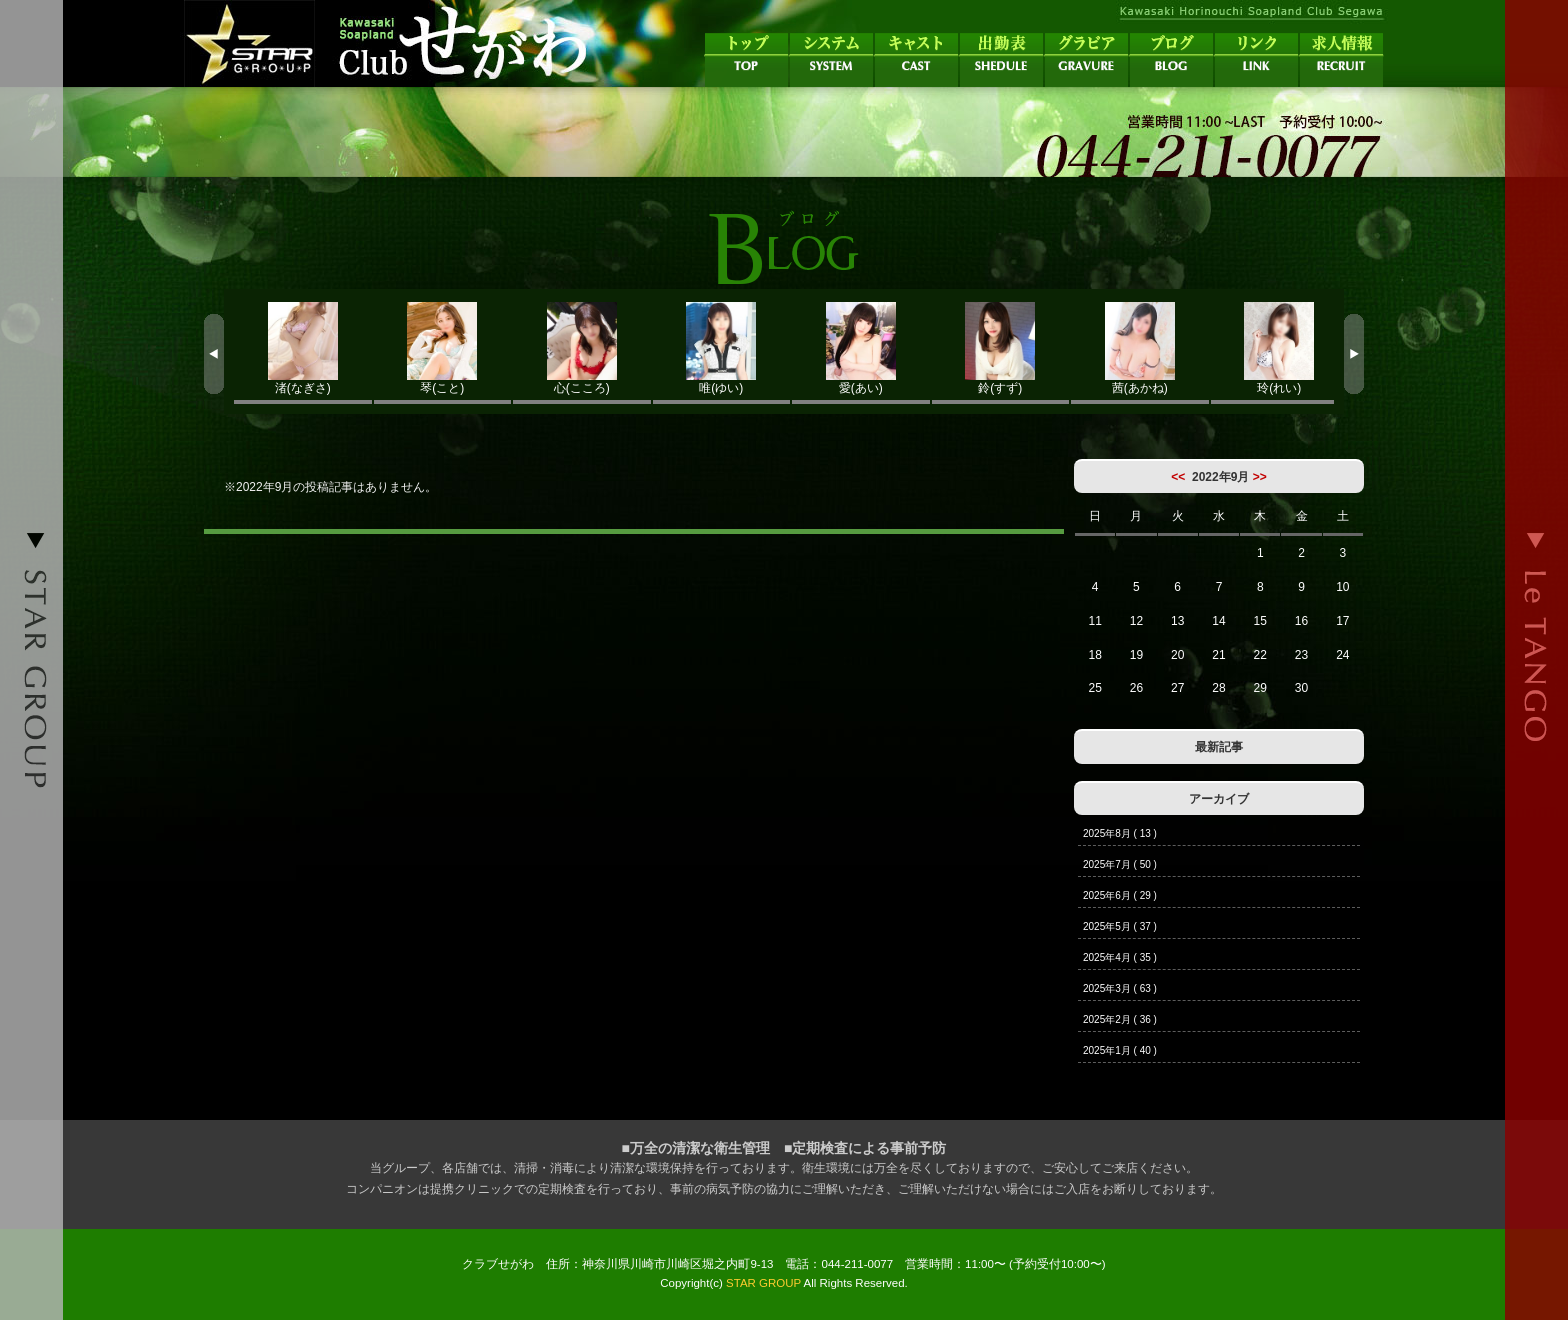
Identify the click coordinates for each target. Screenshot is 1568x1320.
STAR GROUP (763, 1283)
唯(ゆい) (722, 348)
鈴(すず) (1001, 348)
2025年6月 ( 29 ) (1120, 895)
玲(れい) (1280, 348)
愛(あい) (861, 348)
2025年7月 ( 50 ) (1120, 864)
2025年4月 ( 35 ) (1120, 957)
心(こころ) (582, 348)
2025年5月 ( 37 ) (1120, 926)
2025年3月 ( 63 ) (1120, 988)
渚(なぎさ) (303, 348)
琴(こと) (443, 348)
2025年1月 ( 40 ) (1120, 1050)
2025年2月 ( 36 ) (1120, 1019)
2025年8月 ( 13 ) (1120, 833)
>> (1260, 477)
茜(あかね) (1140, 348)
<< (1178, 477)
